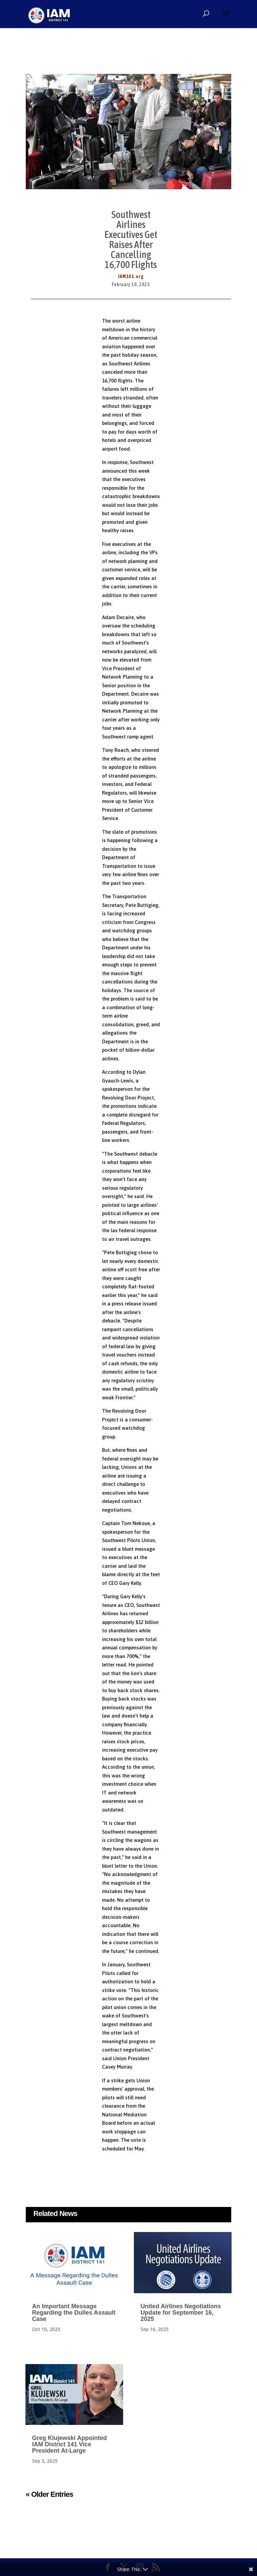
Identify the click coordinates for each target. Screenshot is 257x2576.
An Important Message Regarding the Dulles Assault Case (73, 2312)
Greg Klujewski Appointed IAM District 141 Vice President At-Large (69, 2444)
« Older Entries (49, 2494)
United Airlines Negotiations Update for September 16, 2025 (181, 2312)
